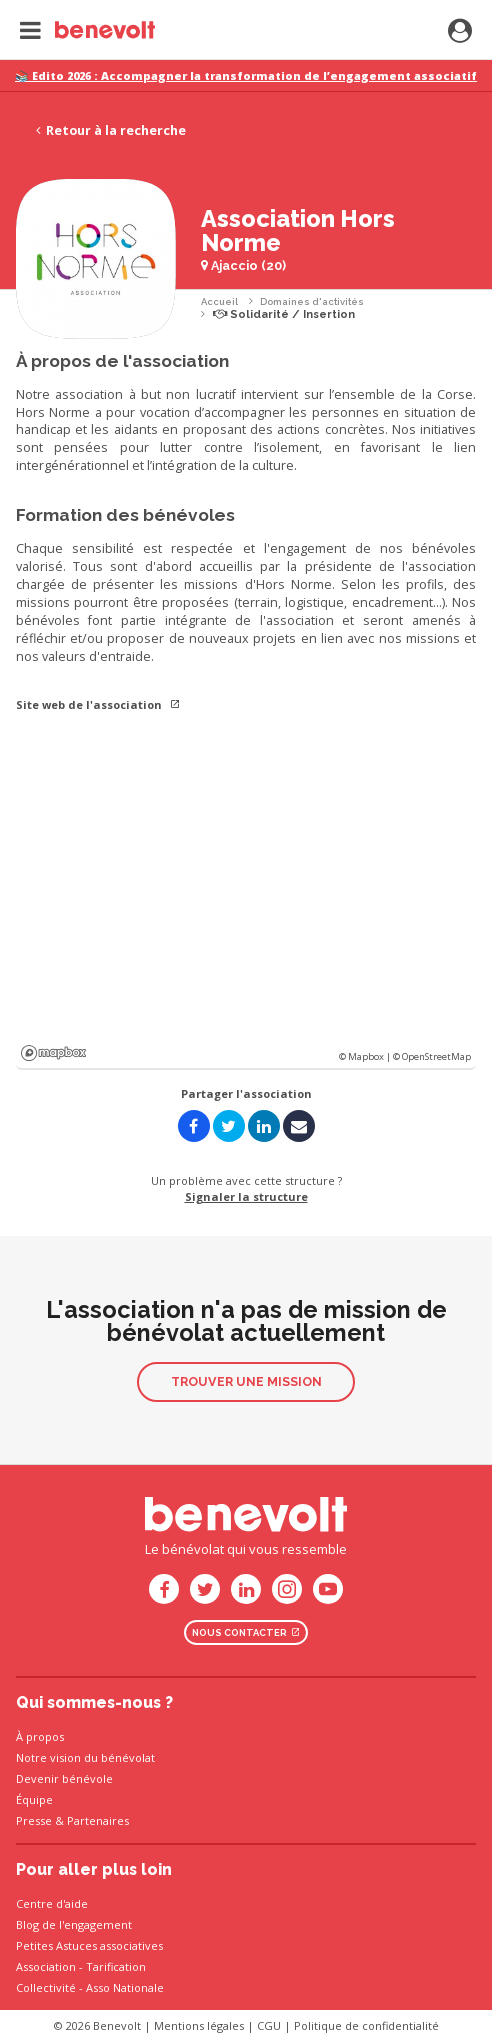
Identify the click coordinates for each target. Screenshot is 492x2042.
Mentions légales (199, 2025)
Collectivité (46, 1987)
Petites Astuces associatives (89, 1945)
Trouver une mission (246, 1381)
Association (46, 1966)
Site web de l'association (98, 704)
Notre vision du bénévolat (85, 1757)
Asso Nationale (125, 1987)
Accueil (219, 301)
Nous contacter (246, 1632)
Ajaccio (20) (243, 265)
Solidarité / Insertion (284, 314)
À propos (40, 1736)
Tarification (116, 1966)
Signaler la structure (246, 1196)
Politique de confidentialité (366, 2025)
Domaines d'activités (312, 301)
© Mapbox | (366, 1056)
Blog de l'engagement (74, 1924)
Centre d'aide (52, 1903)
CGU (269, 2025)
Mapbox (53, 1053)
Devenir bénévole (64, 1778)
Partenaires (98, 1820)
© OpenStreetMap (432, 1056)
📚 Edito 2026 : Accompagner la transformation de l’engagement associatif (246, 75)
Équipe (34, 1799)
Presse (34, 1820)
